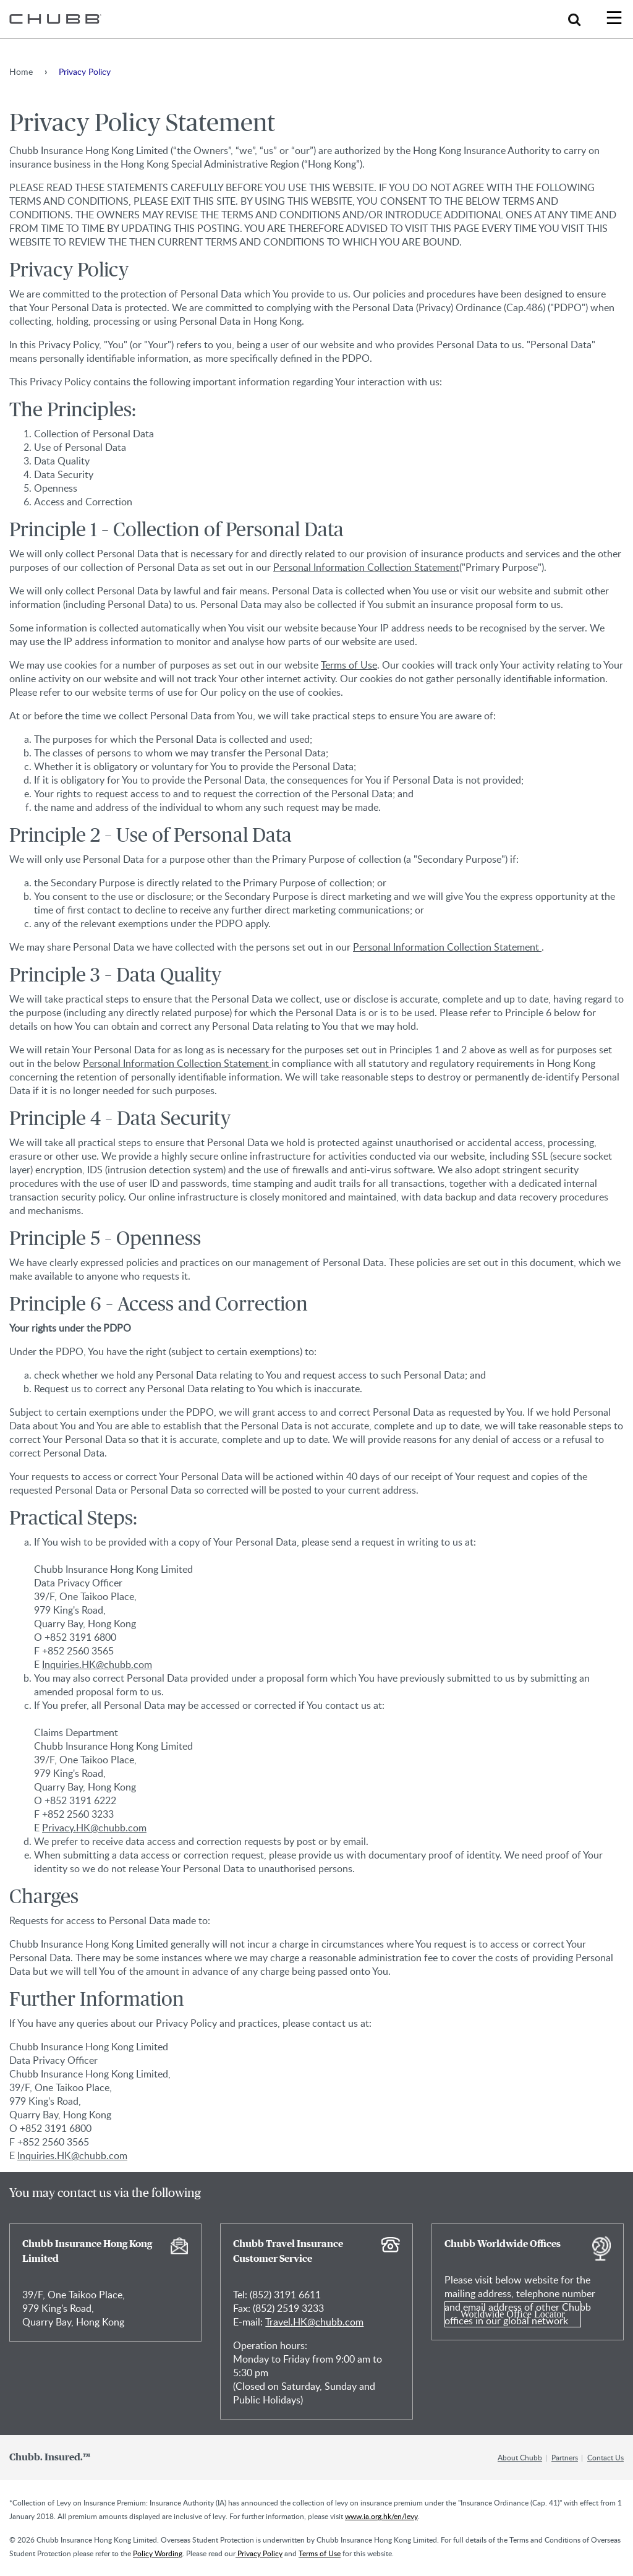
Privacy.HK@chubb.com (94, 1827)
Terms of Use (349, 665)
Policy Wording (157, 2553)
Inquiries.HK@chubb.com (97, 1664)
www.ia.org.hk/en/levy (381, 2516)
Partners (564, 2457)
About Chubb (520, 2457)
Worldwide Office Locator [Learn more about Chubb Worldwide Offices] (513, 2314)
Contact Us (605, 2457)
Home (21, 71)
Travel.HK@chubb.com (314, 2322)
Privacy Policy (259, 2553)
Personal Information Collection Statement (366, 567)
